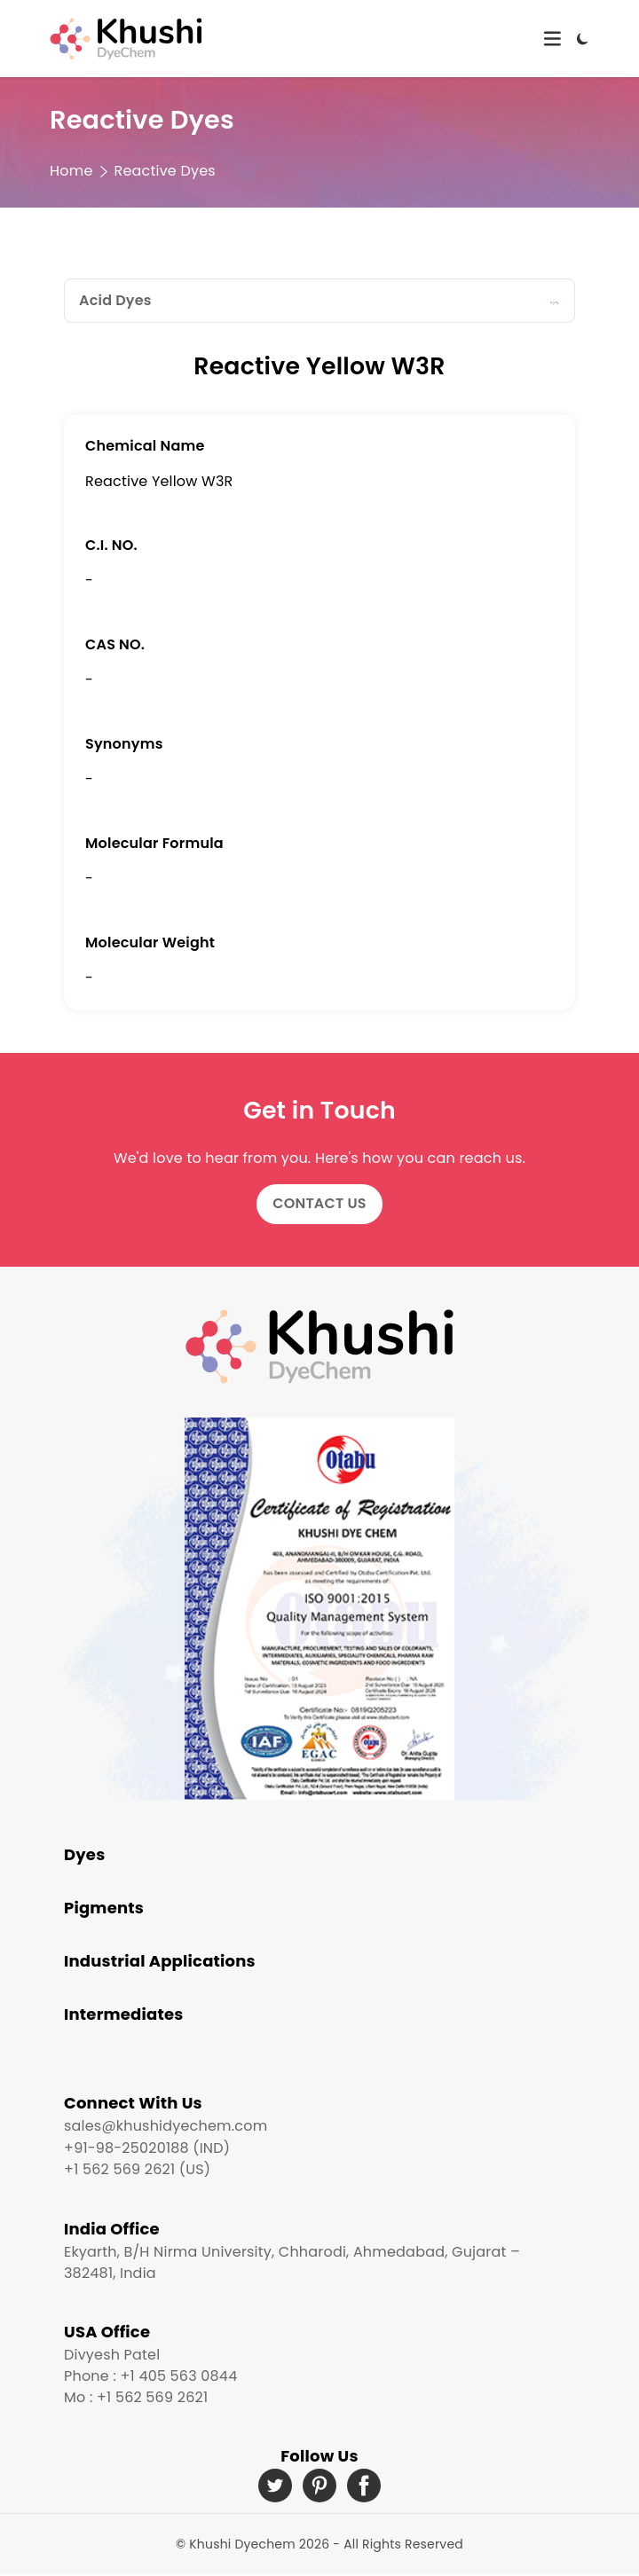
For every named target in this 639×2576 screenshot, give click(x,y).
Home (71, 171)
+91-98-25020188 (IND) (147, 2148)
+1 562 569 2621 (152, 2397)
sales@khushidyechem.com (165, 2126)
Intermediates (124, 2014)
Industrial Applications (160, 1961)
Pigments (104, 1908)
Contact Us (319, 1203)
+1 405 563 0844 (178, 2376)
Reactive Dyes (165, 171)
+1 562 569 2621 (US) (137, 2169)
